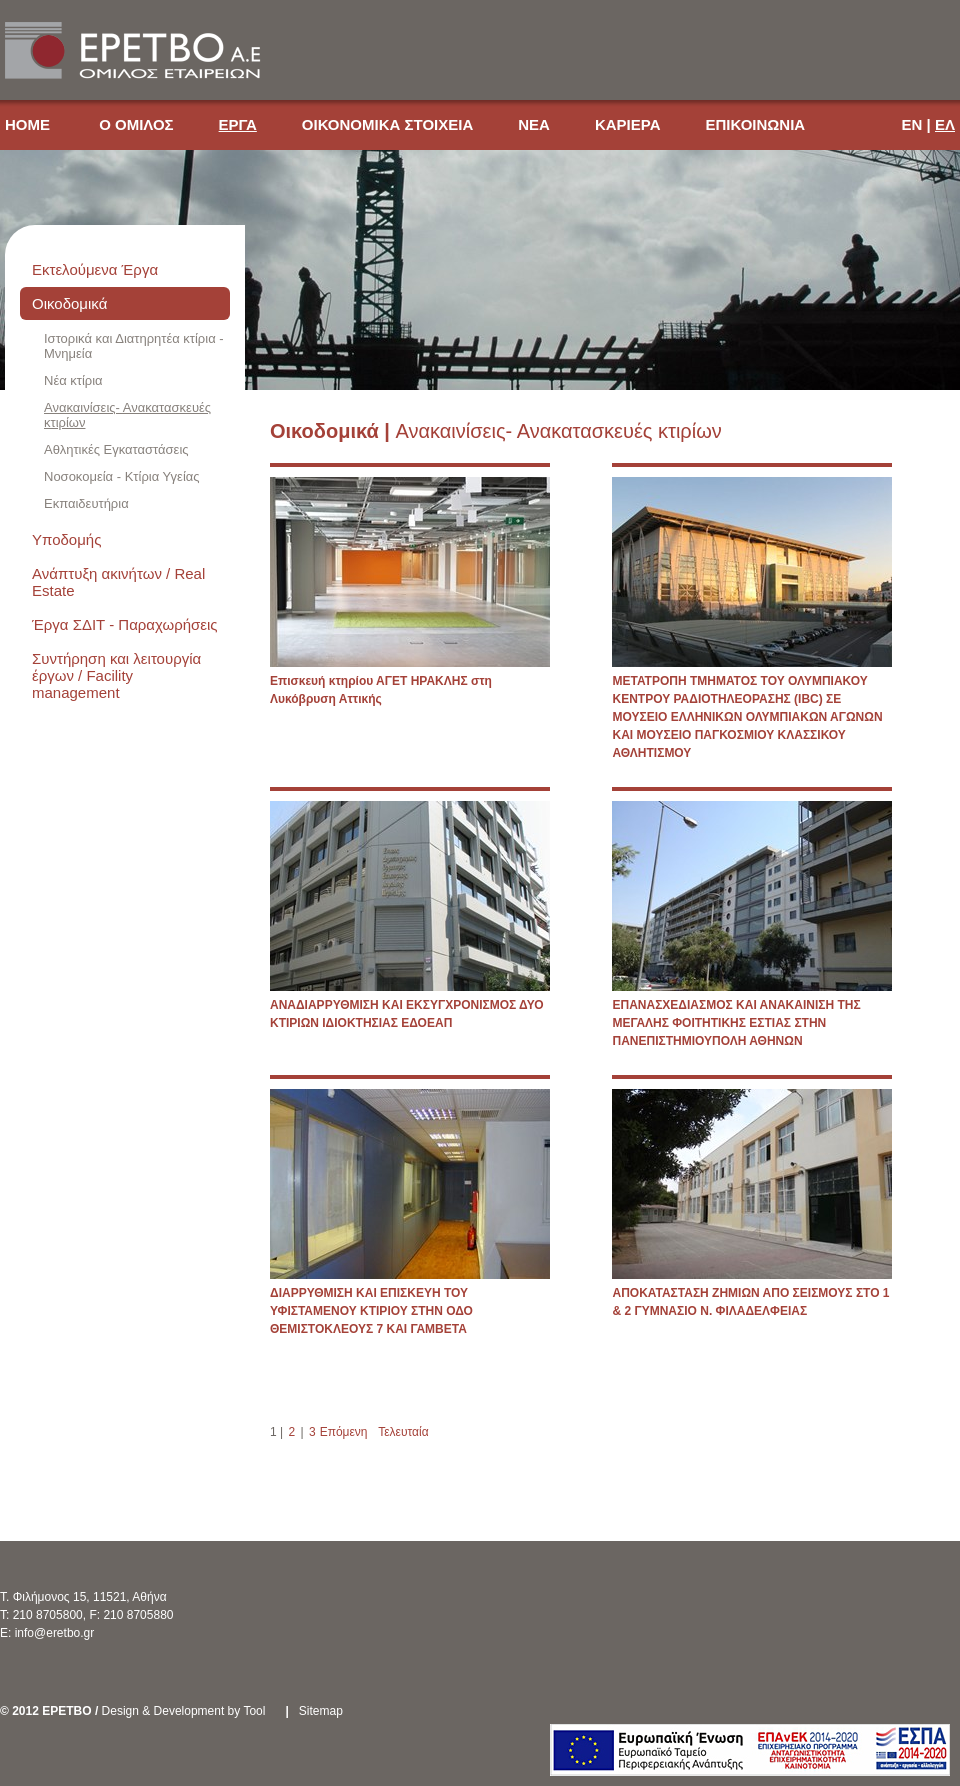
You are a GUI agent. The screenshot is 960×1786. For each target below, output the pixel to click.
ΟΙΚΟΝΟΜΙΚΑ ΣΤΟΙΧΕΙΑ (387, 124)
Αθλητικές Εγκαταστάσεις (116, 449)
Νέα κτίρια (73, 380)
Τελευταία (403, 1432)
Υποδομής (66, 539)
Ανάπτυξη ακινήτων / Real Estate (118, 582)
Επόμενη (344, 1432)
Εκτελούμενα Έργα (95, 269)
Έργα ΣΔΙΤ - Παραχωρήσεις (125, 624)
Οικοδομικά (69, 303)
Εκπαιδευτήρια (86, 503)
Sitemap (321, 1711)
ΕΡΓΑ (238, 124)
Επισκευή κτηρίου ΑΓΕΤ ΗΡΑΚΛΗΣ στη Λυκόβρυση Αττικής (381, 690)
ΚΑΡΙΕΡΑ (628, 124)
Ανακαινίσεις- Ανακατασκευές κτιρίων (127, 415)
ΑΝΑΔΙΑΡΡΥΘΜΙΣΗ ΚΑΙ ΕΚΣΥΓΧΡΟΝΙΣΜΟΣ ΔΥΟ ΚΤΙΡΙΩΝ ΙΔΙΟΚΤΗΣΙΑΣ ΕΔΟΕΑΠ (407, 1014)
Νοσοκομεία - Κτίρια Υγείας (122, 476)
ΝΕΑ (534, 124)
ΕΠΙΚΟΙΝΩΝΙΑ (755, 124)
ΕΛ (945, 124)
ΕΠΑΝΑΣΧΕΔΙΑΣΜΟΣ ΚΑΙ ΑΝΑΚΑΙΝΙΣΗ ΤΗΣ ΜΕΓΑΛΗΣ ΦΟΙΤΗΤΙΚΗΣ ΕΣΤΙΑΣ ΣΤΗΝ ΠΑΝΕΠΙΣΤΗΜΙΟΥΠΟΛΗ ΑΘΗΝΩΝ (736, 1023)
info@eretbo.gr (55, 1633)
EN (912, 124)
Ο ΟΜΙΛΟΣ (136, 124)
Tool (254, 1711)
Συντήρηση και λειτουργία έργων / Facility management (116, 675)
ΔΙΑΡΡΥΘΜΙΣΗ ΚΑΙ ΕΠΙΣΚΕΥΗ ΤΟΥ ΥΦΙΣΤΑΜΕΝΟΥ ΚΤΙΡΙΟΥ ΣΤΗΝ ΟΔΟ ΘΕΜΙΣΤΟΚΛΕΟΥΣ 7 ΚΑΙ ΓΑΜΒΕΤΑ (371, 1311)
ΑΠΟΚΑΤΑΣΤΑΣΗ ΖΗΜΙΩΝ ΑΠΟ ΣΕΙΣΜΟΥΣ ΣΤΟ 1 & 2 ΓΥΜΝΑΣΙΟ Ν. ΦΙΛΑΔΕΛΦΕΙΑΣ (750, 1302)
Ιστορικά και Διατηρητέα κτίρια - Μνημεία (134, 346)
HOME (29, 124)
